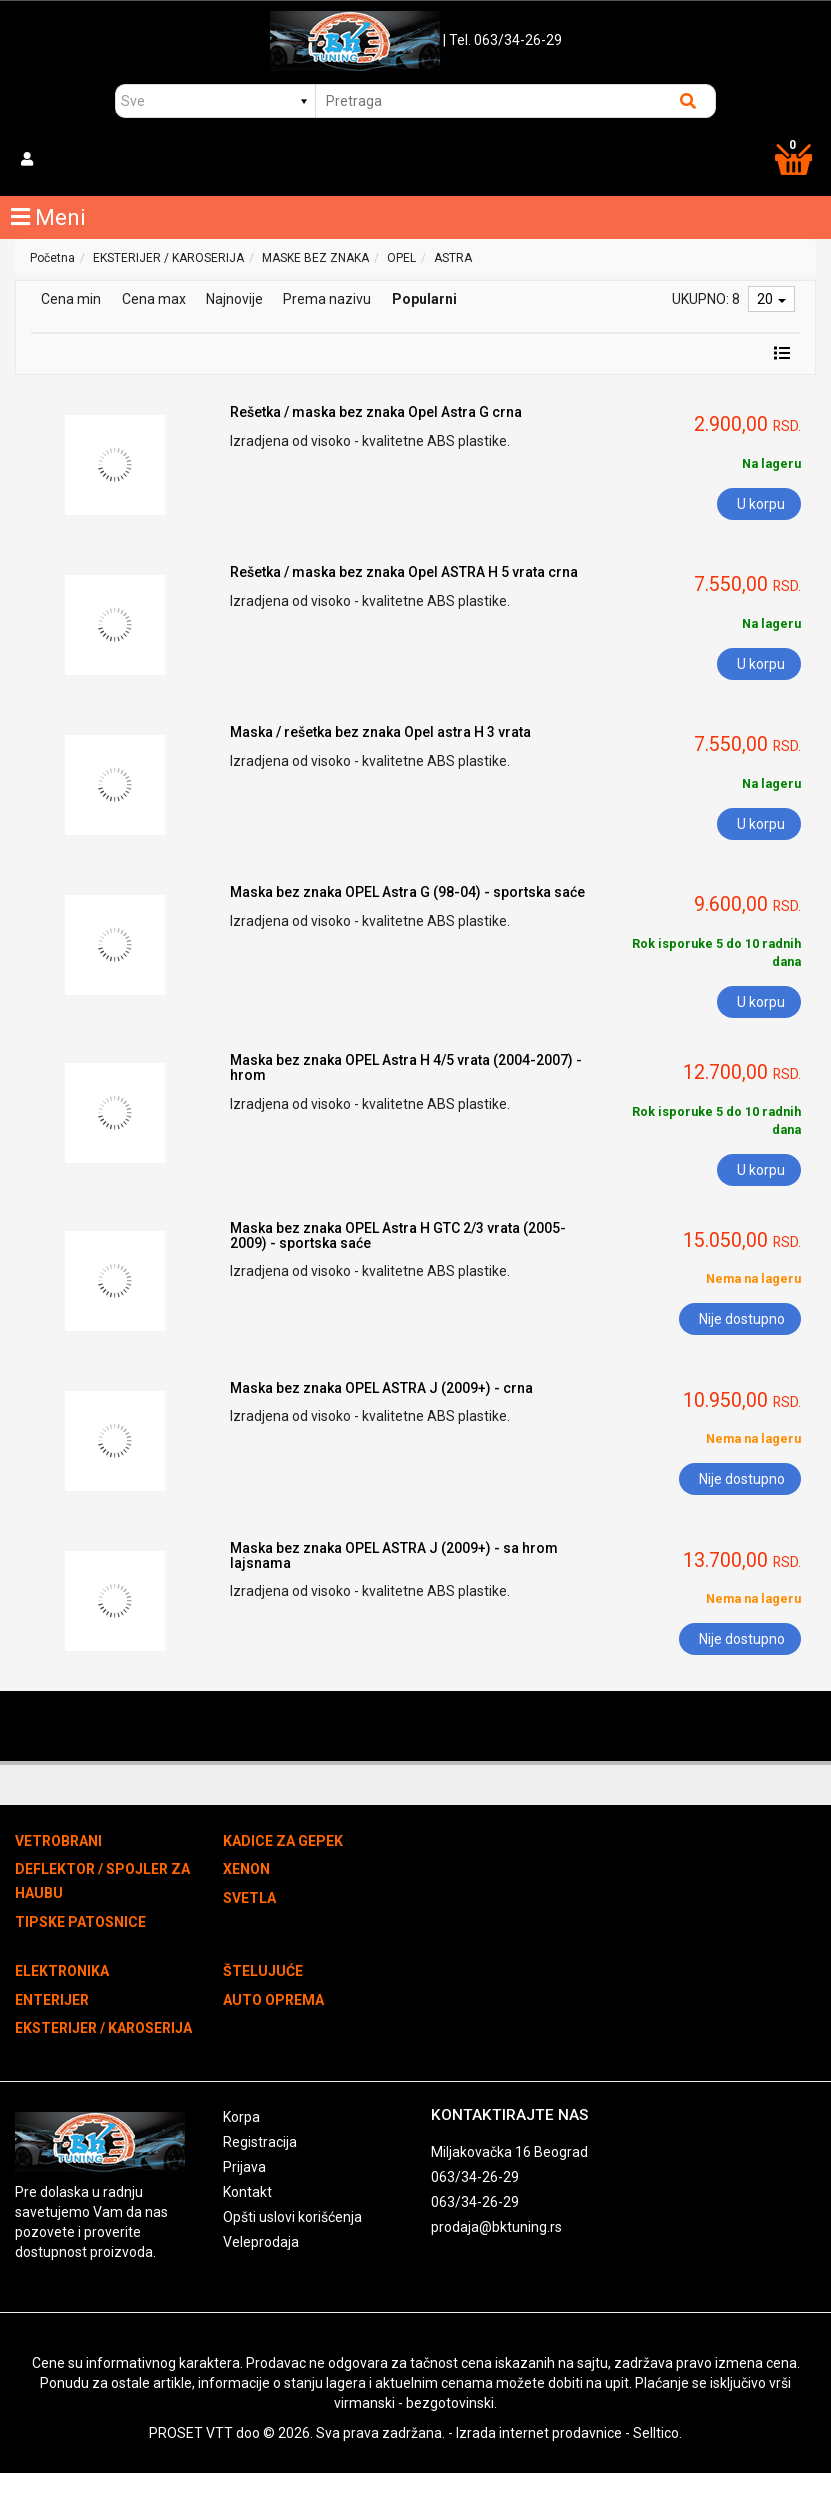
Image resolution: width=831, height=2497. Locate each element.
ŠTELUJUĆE (263, 1971)
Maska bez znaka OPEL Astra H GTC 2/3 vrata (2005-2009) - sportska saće (398, 1235)
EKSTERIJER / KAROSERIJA (168, 258)
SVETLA (249, 1898)
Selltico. (657, 2433)
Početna (52, 258)
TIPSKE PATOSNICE (80, 1922)
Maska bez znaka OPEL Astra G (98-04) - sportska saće (407, 892)
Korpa (241, 2117)
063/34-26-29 (475, 2177)
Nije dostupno (742, 1319)
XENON (246, 1869)
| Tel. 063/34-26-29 (502, 40)
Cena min (71, 299)
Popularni (424, 299)
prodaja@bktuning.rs (496, 2227)
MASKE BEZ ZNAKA (315, 258)
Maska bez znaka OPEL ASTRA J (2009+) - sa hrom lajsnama (394, 1555)
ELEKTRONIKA (62, 1971)
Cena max (154, 299)
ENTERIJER (52, 2000)
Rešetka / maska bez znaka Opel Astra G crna (376, 412)
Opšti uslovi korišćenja (292, 2217)
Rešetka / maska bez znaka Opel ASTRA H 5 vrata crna (404, 572)
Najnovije (234, 299)
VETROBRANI (58, 1841)
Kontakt (247, 2192)
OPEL (401, 258)
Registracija (260, 2142)
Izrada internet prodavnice (539, 2433)
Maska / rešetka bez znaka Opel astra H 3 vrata (380, 732)
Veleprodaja (261, 2242)
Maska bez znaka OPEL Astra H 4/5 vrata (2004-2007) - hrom (406, 1067)
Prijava (244, 2167)
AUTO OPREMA (273, 2000)
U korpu (761, 504)
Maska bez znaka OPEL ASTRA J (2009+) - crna (381, 1388)
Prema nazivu (327, 299)
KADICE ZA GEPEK (283, 1841)
